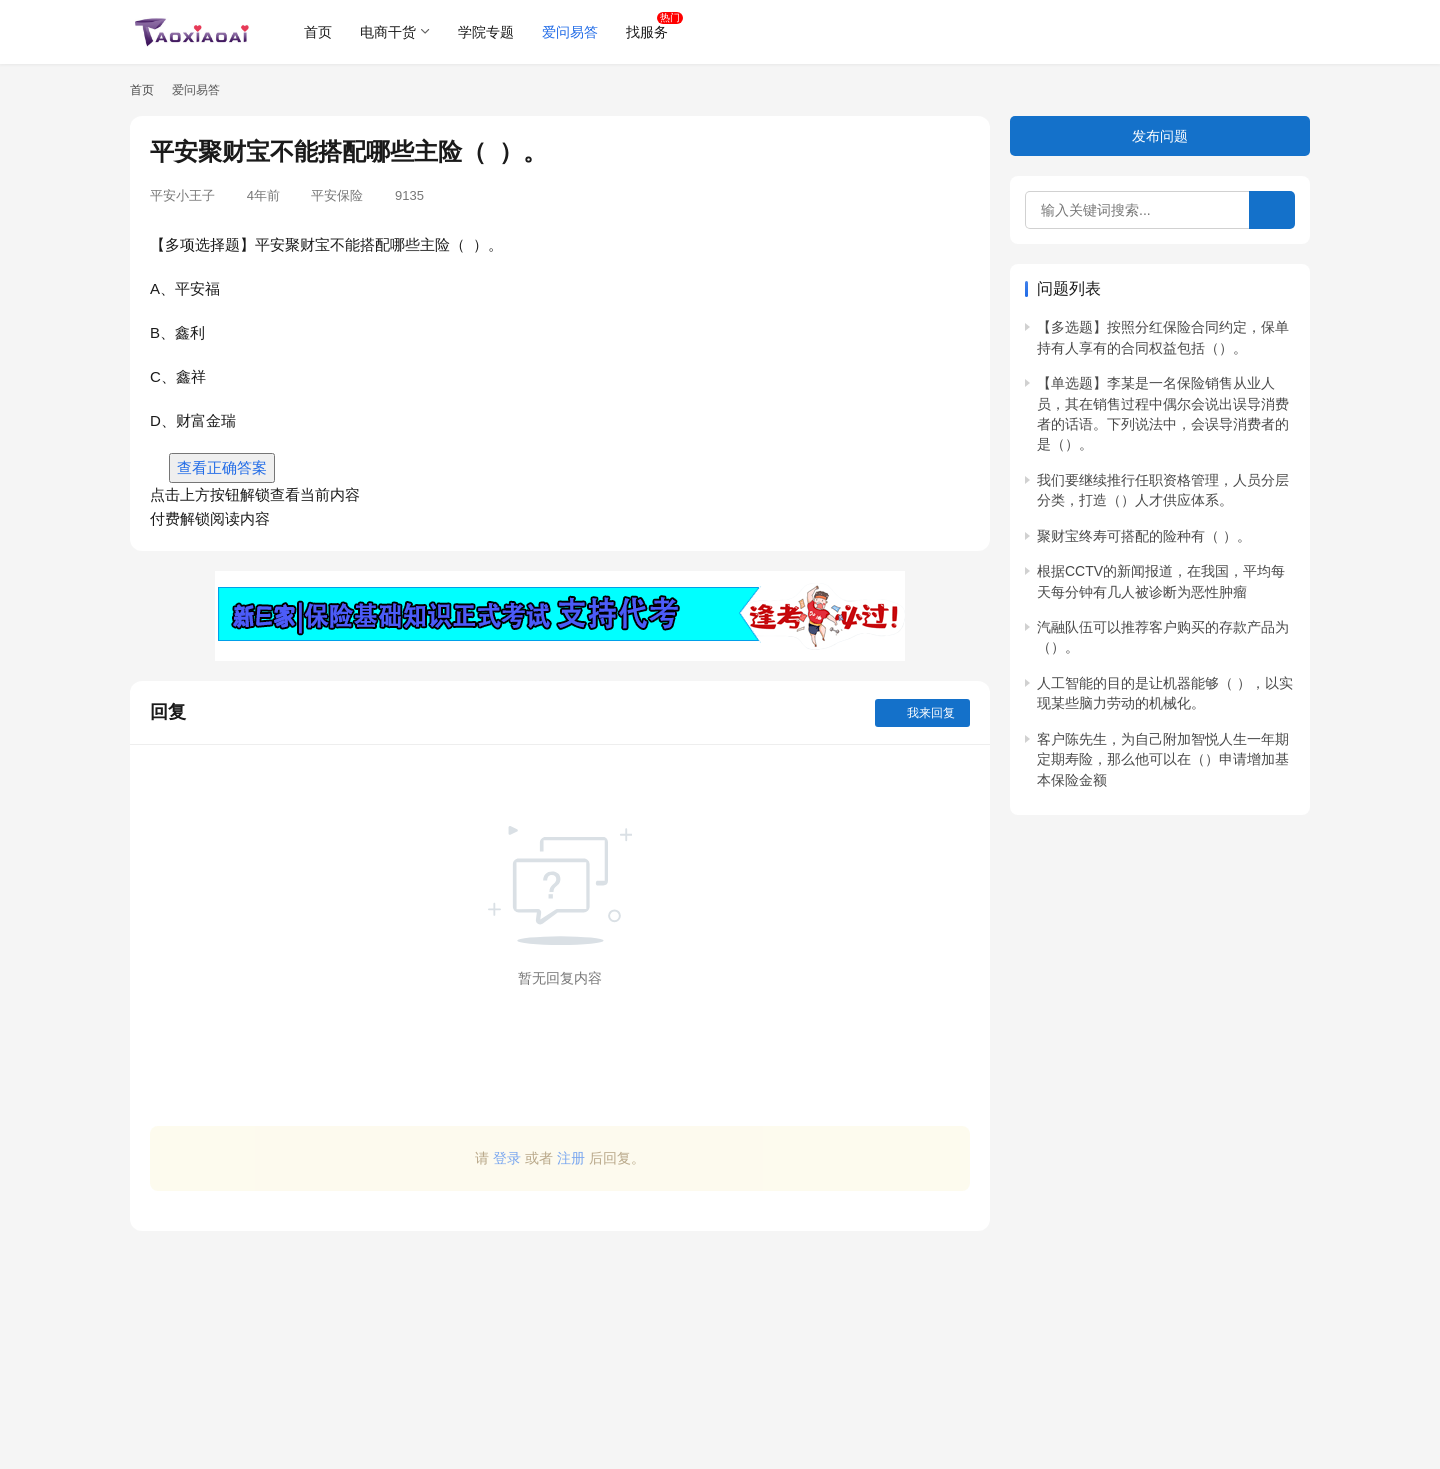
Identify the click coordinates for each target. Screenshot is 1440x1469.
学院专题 (486, 32)
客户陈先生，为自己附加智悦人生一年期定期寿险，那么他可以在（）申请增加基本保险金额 (1163, 759)
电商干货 (388, 32)
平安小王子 (182, 195)
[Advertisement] (560, 1340)
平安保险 (337, 195)
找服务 (647, 32)
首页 (318, 32)
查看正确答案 (222, 467)
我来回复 (922, 713)
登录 (507, 1158)
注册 (571, 1158)
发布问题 (1160, 136)
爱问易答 (570, 32)
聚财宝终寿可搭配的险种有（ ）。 (1144, 536)
